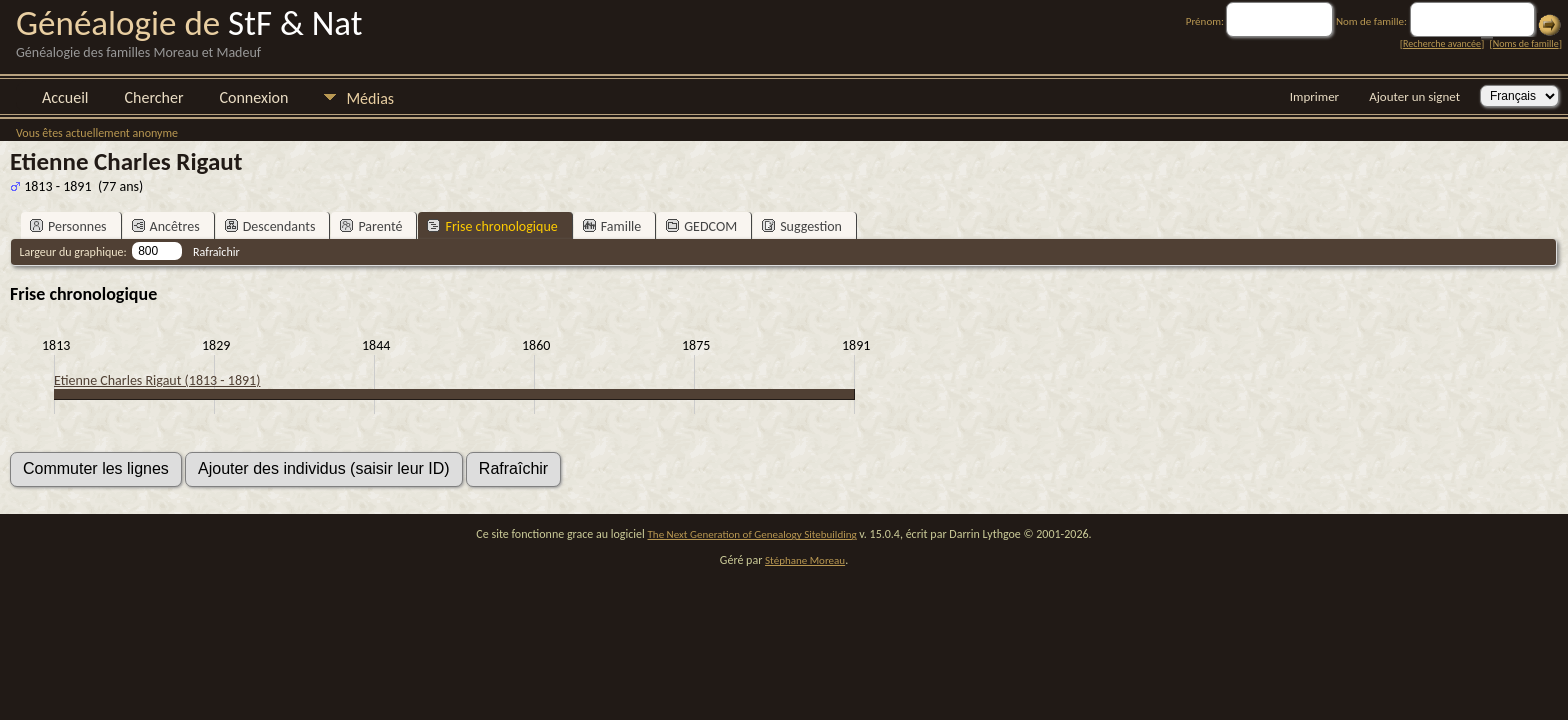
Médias (370, 98)
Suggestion (802, 226)
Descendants (270, 226)
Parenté (371, 226)
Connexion (253, 97)
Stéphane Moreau (805, 560)
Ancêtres (166, 226)
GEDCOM (701, 226)
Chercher (154, 97)
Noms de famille (1526, 43)
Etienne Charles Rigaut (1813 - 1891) (157, 380)
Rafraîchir (216, 252)
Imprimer (1314, 96)
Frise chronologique (492, 226)
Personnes (68, 226)
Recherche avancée (1442, 43)
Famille (612, 226)
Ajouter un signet (1414, 96)
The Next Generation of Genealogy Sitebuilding (752, 534)
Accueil (65, 97)
